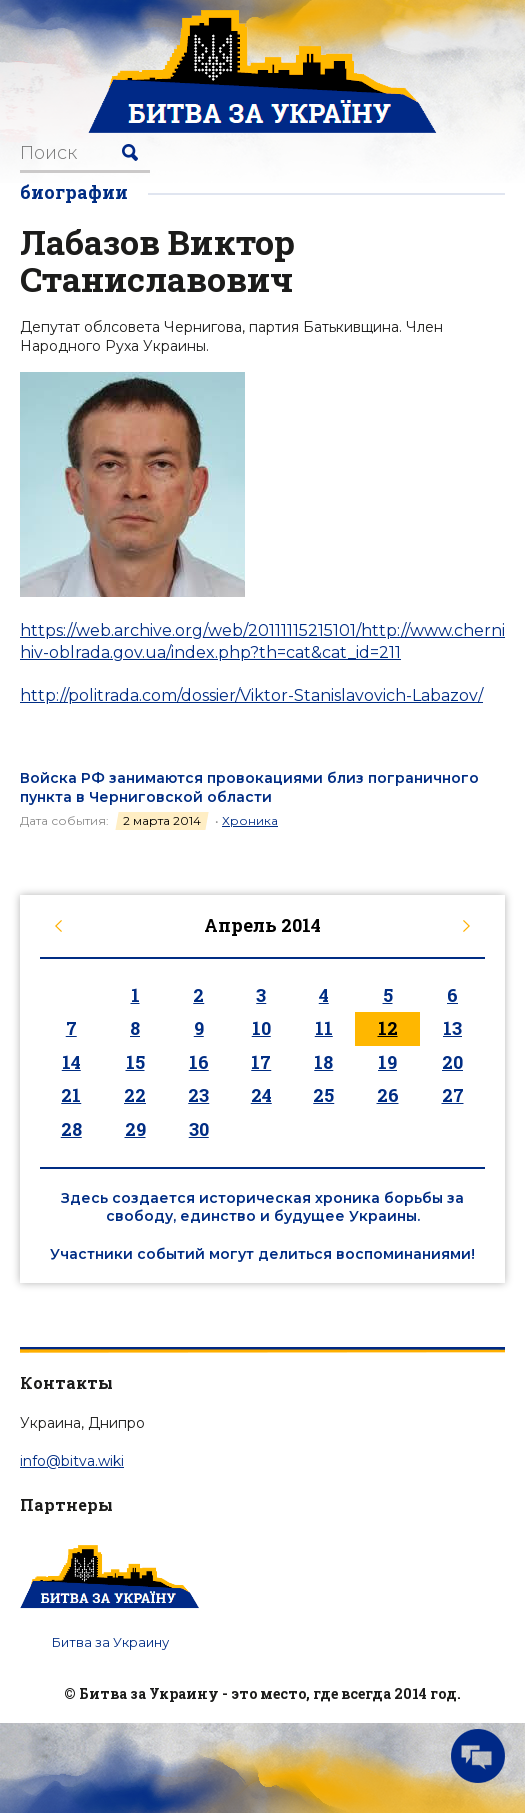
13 (452, 1028)
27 (453, 1095)
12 (388, 1028)
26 (388, 1095)
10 (261, 1028)
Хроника (250, 820)
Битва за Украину (110, 1642)
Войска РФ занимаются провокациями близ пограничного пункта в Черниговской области (249, 787)
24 (261, 1095)
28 (71, 1129)
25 (323, 1095)
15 (135, 1062)
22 (135, 1095)
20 (452, 1062)
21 (71, 1095)
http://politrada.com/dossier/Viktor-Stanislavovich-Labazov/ (251, 695)
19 (387, 1062)
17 (261, 1062)
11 (324, 1028)
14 (71, 1062)
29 (135, 1129)
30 (199, 1129)
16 (199, 1062)
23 (198, 1095)
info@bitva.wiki (72, 1461)
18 (323, 1062)
